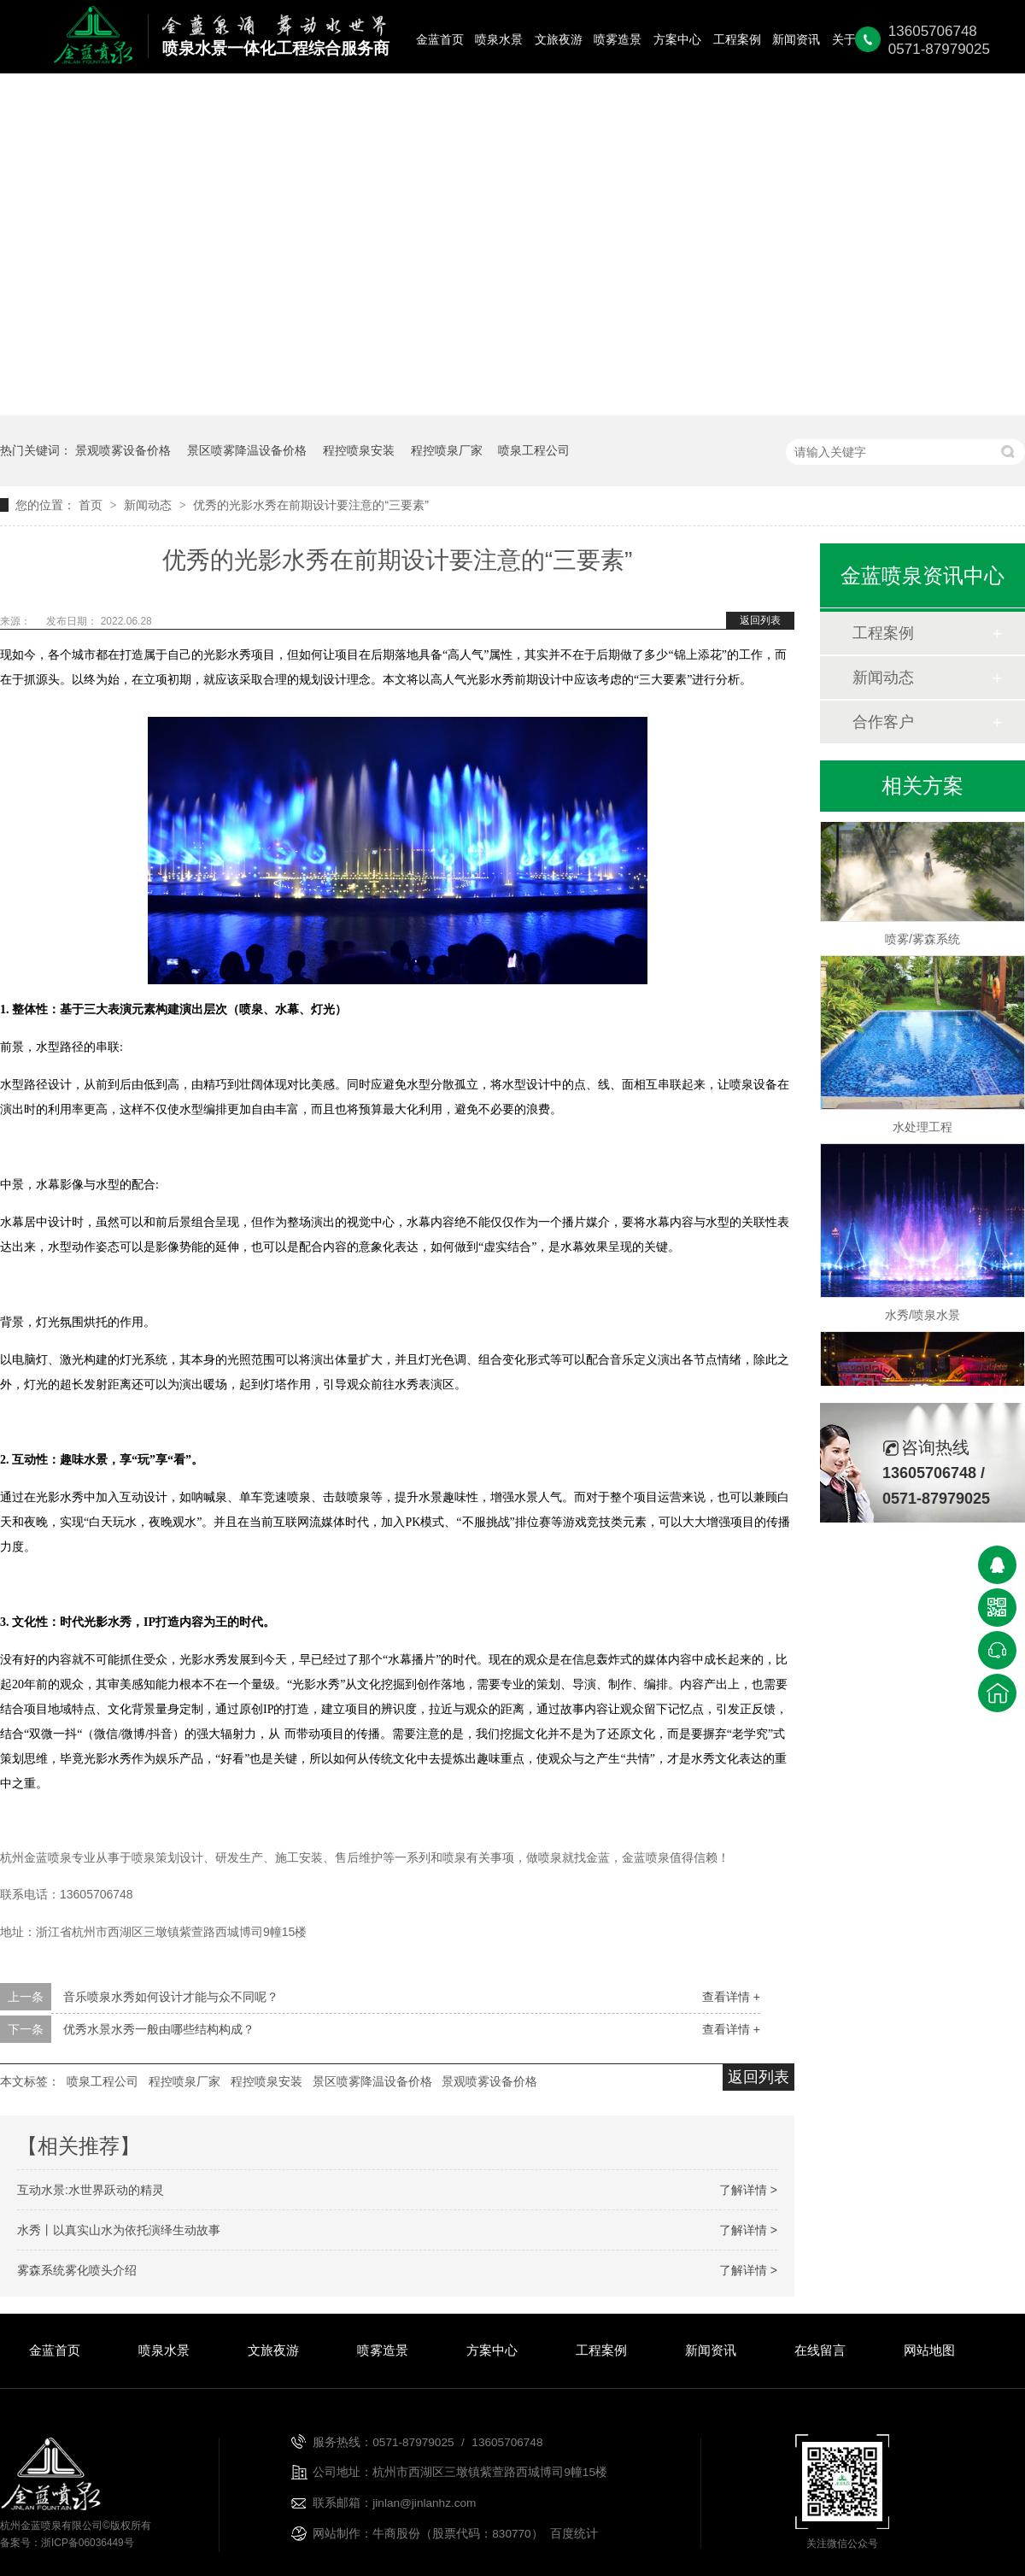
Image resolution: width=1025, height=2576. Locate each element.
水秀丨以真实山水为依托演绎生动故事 (118, 2230)
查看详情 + (731, 1997)
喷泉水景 (499, 39)
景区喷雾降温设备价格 (247, 450)
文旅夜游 (559, 39)
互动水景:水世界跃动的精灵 (90, 2190)
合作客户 (883, 722)
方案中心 (677, 39)
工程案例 (737, 39)
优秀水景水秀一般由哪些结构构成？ (159, 2029)
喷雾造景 (617, 39)
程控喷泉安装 (359, 450)
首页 (92, 505)
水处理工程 (922, 1130)
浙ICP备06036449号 (87, 2543)
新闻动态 (149, 505)
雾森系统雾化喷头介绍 (77, 2270)
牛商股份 (396, 2533)
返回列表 (760, 620)
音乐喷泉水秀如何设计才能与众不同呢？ (170, 1997)
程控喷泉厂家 (447, 450)
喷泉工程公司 (534, 450)
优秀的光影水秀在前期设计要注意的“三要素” (310, 505)
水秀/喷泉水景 (922, 1318)
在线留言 (820, 2350)
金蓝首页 (440, 39)
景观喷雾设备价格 (123, 450)
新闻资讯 (796, 39)
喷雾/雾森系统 (922, 942)
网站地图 (929, 2350)
